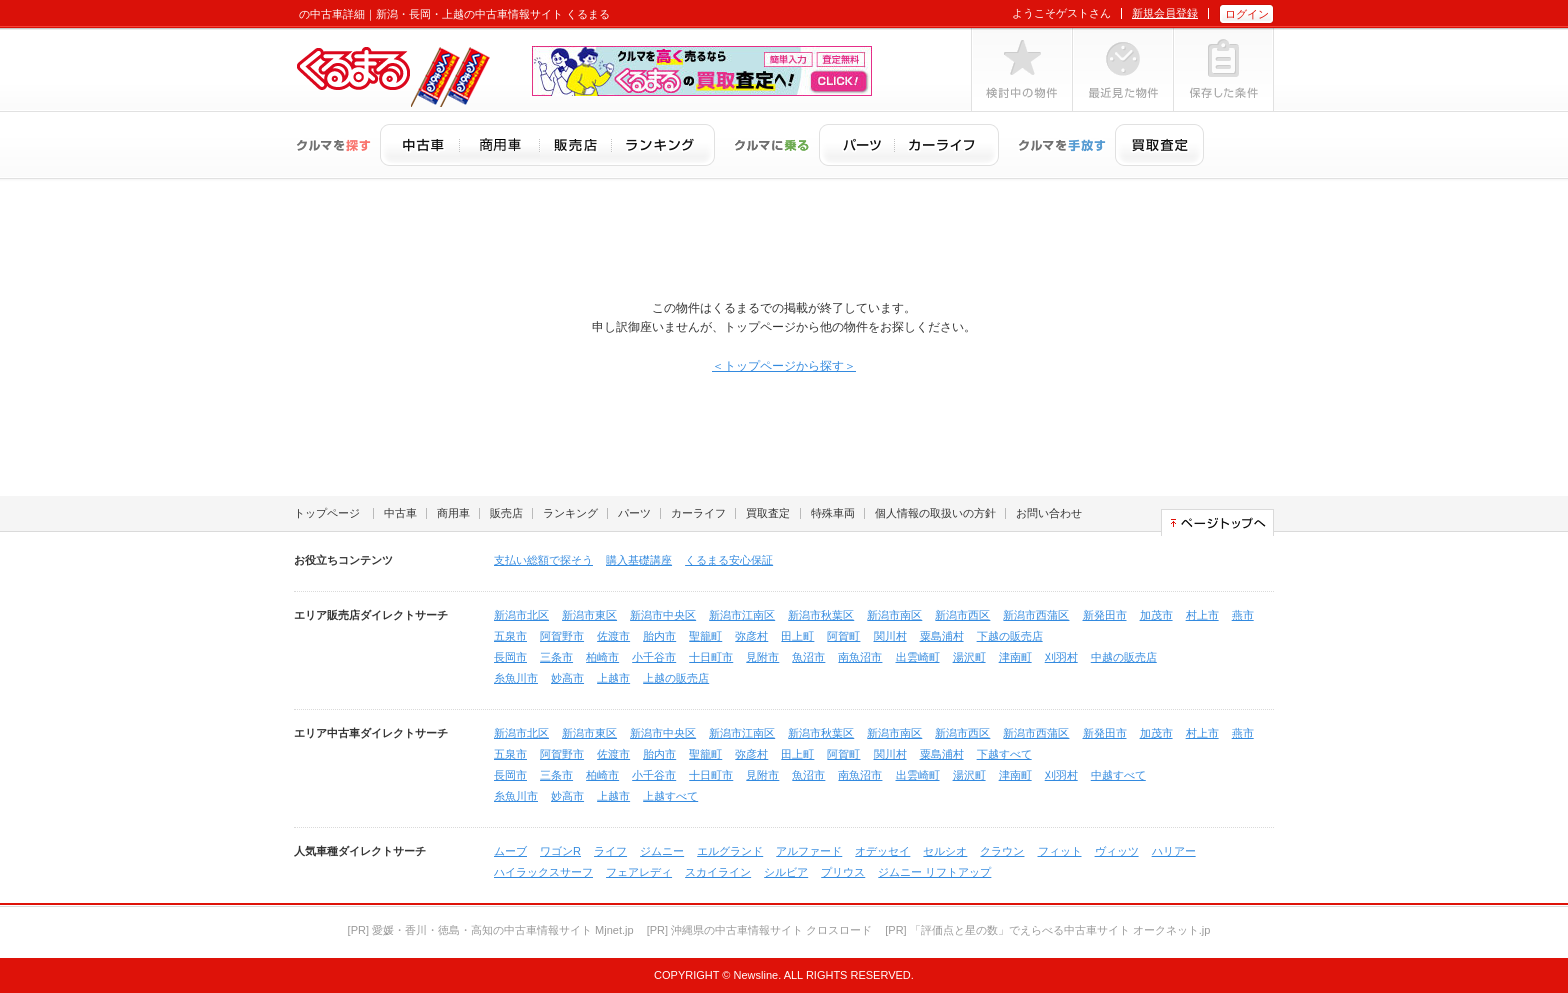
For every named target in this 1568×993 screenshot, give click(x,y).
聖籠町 (705, 636)
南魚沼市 (860, 657)
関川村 (890, 636)
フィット (1060, 851)
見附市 (762, 657)
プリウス (843, 872)
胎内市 (659, 636)
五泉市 (510, 636)
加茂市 (1156, 615)
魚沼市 (808, 657)
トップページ (327, 513)
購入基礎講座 (639, 560)
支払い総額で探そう (543, 560)
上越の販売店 (676, 678)
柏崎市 (602, 657)
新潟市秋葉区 (821, 615)
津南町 (1015, 657)
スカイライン (718, 872)
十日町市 (711, 657)
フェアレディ (639, 872)
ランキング (570, 513)
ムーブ (510, 851)
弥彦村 (751, 636)
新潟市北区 (521, 615)
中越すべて (1118, 775)
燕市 (1243, 615)
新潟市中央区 (663, 615)
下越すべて (1004, 754)
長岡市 (510, 657)
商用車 (453, 513)
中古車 (400, 513)
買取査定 (768, 513)
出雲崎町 (918, 657)
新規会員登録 (1165, 13)
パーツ (634, 513)
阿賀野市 (562, 636)
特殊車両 (833, 513)
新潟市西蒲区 (1036, 615)
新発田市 (1105, 615)
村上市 (1202, 615)
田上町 (797, 636)
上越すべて (670, 796)
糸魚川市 (516, 678)
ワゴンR (560, 851)
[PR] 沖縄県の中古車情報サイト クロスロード (760, 930)
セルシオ (945, 851)
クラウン (1002, 851)
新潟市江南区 (742, 615)
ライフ (610, 851)
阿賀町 (843, 636)
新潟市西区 (962, 615)
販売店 (506, 513)
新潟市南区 (894, 615)
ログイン (1247, 14)
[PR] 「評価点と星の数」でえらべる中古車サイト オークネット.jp (1047, 930)
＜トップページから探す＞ (784, 366)
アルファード (809, 851)
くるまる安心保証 (729, 560)
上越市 (613, 678)
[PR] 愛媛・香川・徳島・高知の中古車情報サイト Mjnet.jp (491, 930)
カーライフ (698, 513)
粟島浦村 (942, 636)
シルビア (786, 872)
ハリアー (1174, 851)
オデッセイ (882, 851)
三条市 (556, 657)
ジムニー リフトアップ (934, 872)
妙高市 (567, 678)
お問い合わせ (1049, 513)
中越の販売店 (1124, 657)
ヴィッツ (1117, 851)
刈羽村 (1061, 657)
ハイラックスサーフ (543, 872)
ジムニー (662, 851)
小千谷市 (654, 657)
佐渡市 (613, 636)
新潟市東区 (589, 615)
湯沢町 (969, 657)
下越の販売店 (1010, 636)
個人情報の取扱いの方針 (935, 513)
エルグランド (730, 851)
